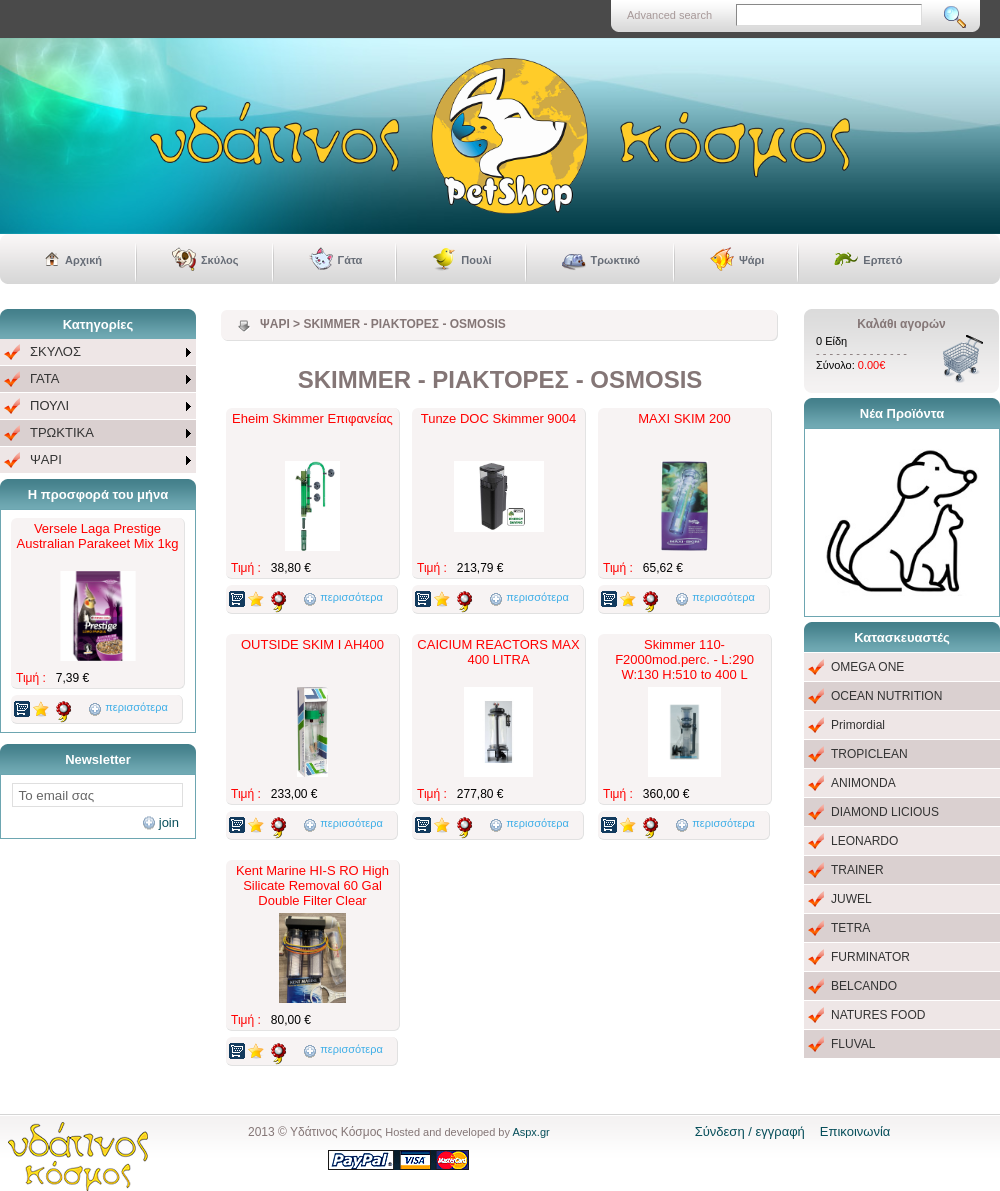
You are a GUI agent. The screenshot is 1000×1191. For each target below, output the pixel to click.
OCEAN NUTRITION (886, 696)
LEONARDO (864, 841)
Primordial (858, 725)
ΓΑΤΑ (44, 378)
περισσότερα (136, 707)
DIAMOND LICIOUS (885, 812)
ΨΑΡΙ (46, 459)
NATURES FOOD (878, 1015)
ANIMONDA (863, 783)
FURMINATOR (870, 957)
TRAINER (857, 870)
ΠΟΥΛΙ (49, 405)
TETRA (850, 928)
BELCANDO (864, 986)
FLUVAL (853, 1044)
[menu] (98, 406)
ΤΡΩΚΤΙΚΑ (62, 432)
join (169, 822)
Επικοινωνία (855, 1131)
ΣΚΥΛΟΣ (55, 351)
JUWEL (851, 899)
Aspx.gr (530, 1132)
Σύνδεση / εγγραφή (750, 1131)
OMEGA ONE (867, 667)
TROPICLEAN (869, 754)
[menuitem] (98, 352)
